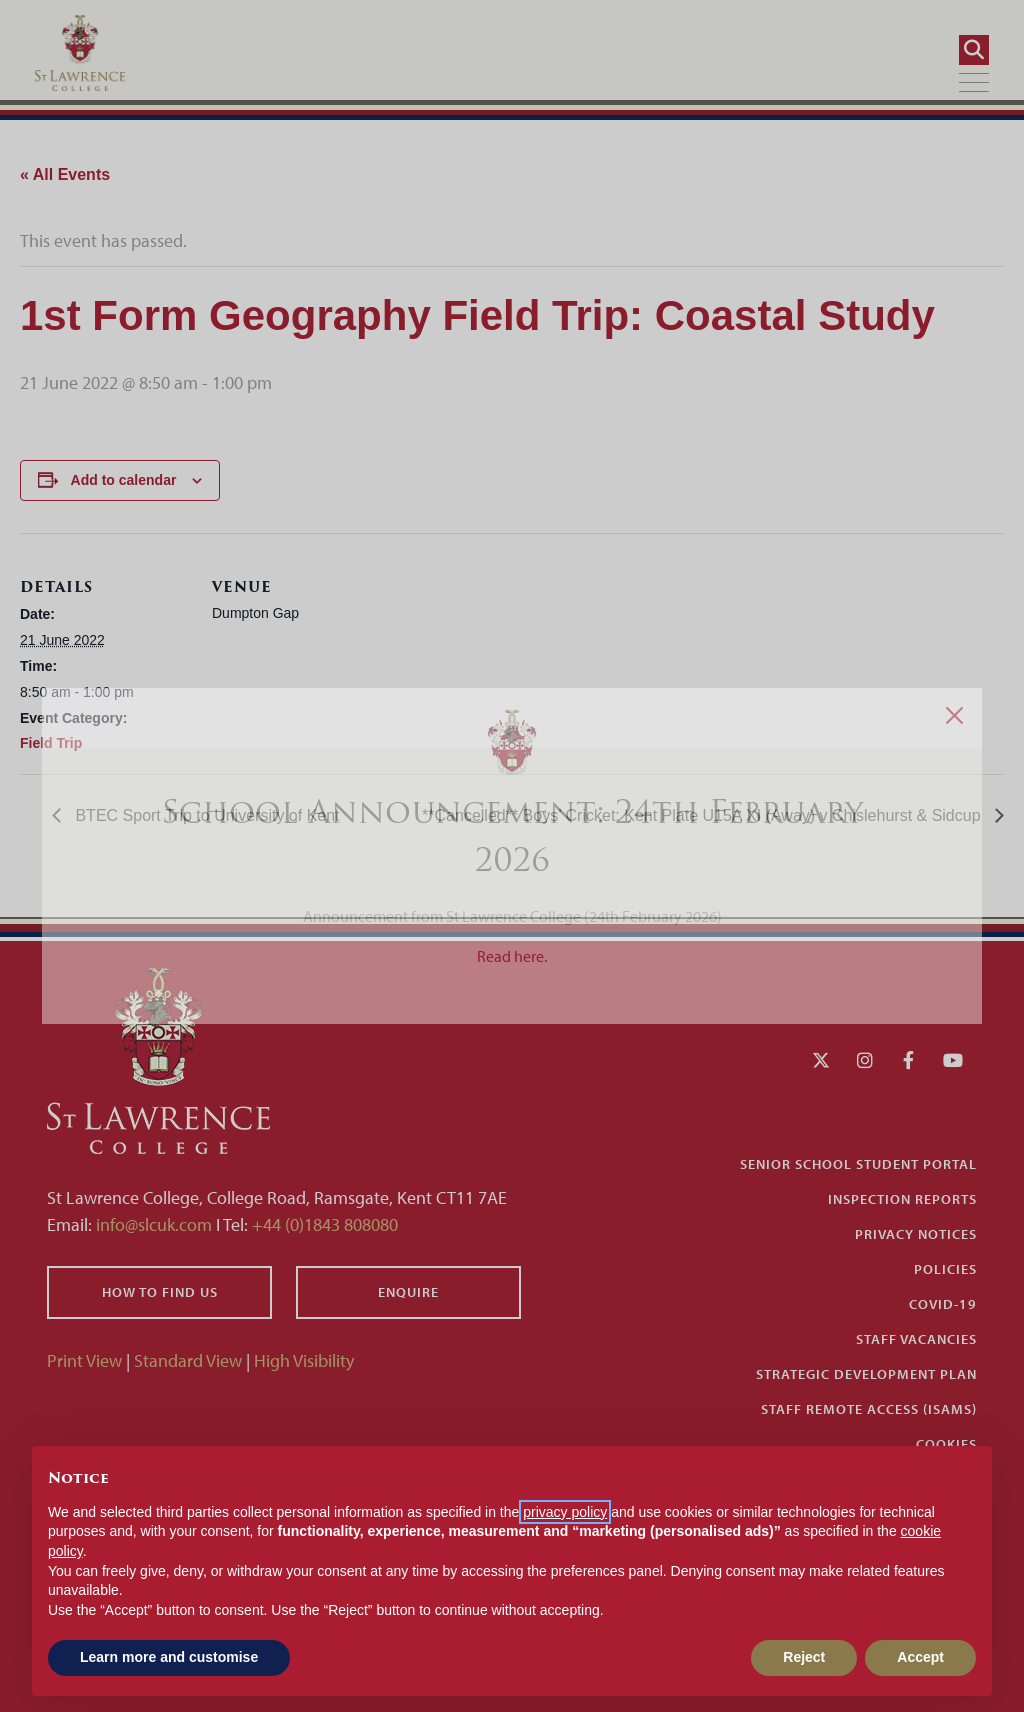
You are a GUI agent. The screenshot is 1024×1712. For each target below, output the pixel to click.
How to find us (160, 1292)
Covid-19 (943, 1304)
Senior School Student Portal (858, 1164)
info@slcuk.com (154, 1224)
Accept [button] (920, 1657)
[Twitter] (821, 1060)
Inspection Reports (902, 1199)
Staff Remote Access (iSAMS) (869, 1409)
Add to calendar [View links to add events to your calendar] (124, 480)
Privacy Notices (916, 1234)
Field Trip (51, 743)
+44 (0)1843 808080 (323, 1224)
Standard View (188, 1360)
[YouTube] (953, 1060)
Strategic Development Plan (866, 1374)
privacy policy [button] (565, 1512)
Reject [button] (804, 1657)
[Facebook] (908, 1060)
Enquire (408, 1292)
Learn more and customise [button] (169, 1657)
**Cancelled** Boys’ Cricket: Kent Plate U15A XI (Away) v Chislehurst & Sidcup (703, 815)
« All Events (65, 174)
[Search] (967, 50)
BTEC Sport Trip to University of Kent (205, 815)
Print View (84, 1360)
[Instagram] (865, 1060)
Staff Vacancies (916, 1339)
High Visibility (304, 1360)
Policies (945, 1269)
